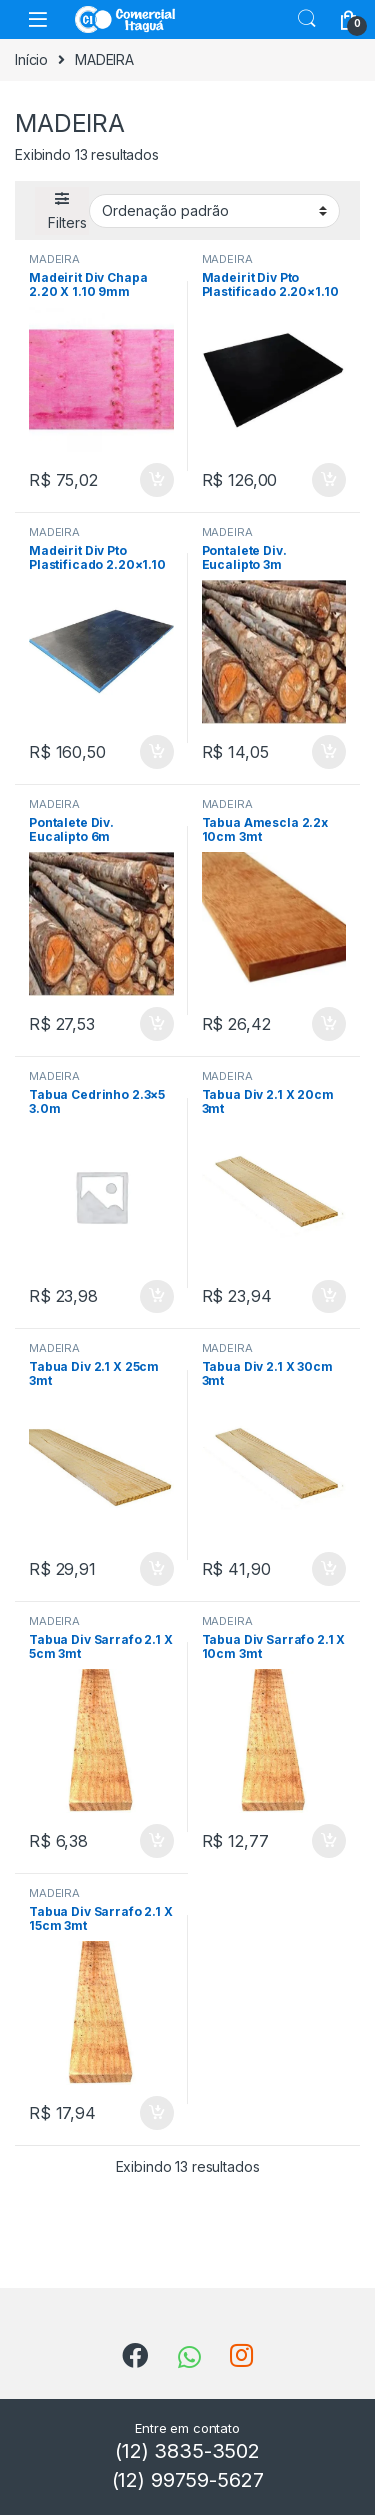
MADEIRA (54, 259)
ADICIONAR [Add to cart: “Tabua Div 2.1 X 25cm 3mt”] (157, 1569)
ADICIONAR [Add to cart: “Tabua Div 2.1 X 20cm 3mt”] (329, 1297)
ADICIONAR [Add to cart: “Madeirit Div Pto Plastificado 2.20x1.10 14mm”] (329, 480)
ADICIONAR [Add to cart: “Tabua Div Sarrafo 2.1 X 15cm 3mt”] (157, 2113)
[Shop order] (214, 211)
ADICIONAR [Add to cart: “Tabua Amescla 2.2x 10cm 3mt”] (329, 1024)
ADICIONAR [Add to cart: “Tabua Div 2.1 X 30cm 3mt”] (329, 1569)
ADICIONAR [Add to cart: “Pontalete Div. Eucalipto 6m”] (157, 1024)
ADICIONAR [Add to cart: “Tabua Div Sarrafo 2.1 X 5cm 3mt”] (157, 1841)
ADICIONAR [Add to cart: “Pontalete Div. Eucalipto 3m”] (329, 752)
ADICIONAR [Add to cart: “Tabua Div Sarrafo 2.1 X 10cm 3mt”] (329, 1841)
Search (307, 19)
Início (31, 59)
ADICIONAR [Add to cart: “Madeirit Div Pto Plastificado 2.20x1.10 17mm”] (157, 752)
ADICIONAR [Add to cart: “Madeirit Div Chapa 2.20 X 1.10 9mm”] (157, 480)
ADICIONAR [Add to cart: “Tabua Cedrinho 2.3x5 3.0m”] (157, 1297)
